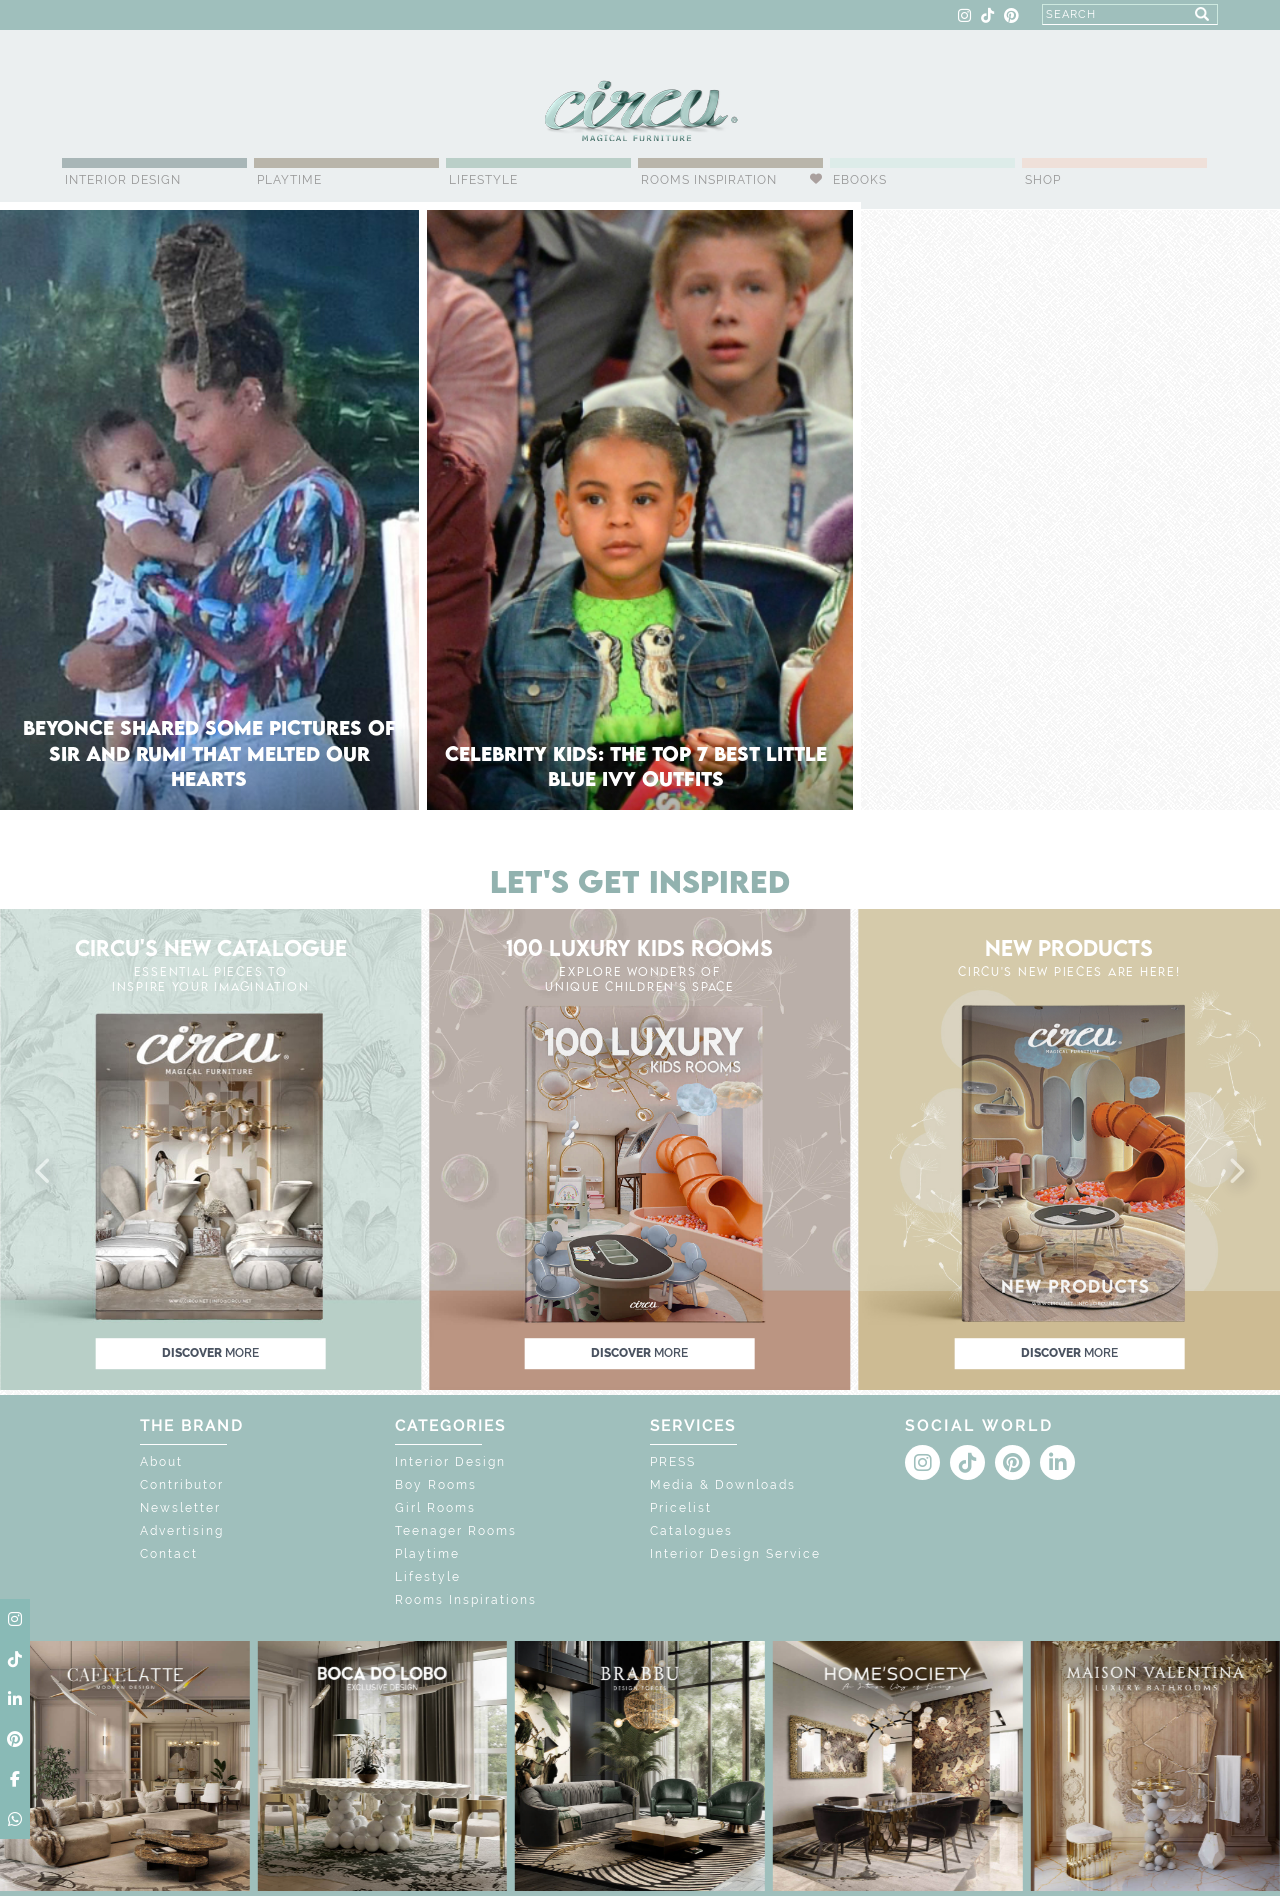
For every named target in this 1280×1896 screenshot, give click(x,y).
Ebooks (860, 180)
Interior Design (123, 180)
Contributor (182, 1485)
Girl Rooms (435, 1508)
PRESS (673, 1462)
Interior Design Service (735, 1554)
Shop (1043, 180)
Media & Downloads (723, 1485)
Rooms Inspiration (709, 180)
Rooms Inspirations (466, 1600)
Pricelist (681, 1508)
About (161, 1462)
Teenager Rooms (456, 1531)
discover (210, 1353)
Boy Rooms (436, 1485)
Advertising (182, 1531)
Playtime (289, 180)
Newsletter (180, 1508)
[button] (44, 1172)
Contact (169, 1554)
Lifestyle (483, 180)
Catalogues (691, 1531)
